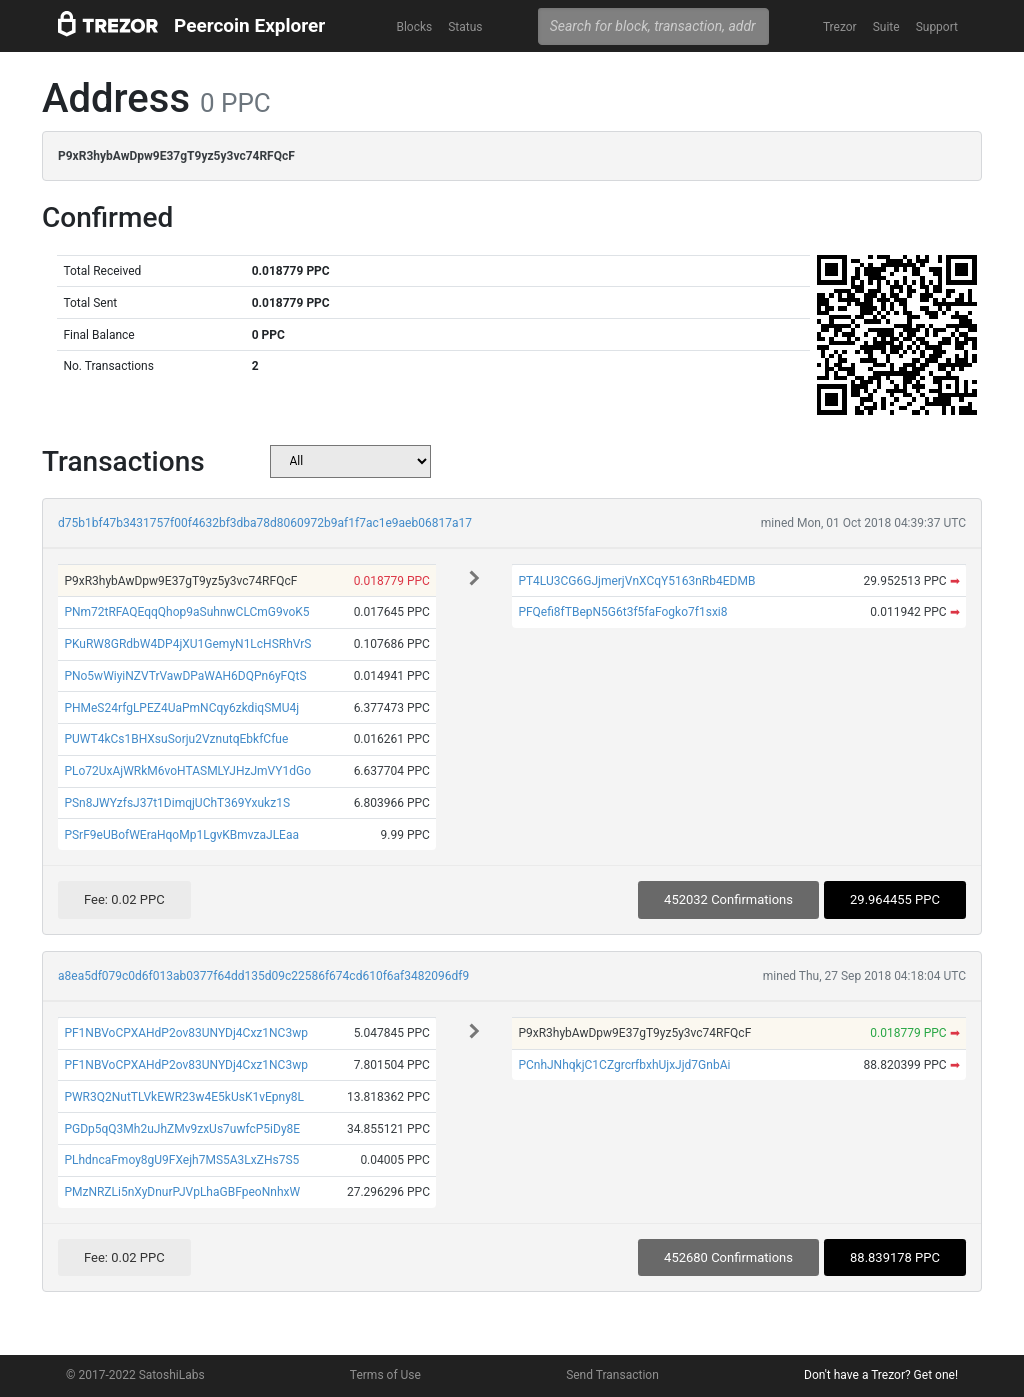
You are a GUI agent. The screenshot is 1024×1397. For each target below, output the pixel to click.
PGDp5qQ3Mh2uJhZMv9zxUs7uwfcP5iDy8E (182, 1129)
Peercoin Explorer (249, 25)
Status (465, 27)
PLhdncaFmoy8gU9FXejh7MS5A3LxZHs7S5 (181, 1160)
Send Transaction (612, 1375)
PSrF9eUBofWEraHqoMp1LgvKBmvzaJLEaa (181, 835)
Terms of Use (385, 1375)
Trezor (840, 27)
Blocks (414, 27)
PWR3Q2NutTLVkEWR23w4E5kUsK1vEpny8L (184, 1097)
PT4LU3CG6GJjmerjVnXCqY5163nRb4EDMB (636, 581)
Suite (886, 27)
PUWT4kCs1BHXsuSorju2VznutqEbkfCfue (176, 739)
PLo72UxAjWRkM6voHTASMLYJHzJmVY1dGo (187, 771)
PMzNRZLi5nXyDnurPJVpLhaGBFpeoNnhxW (182, 1192)
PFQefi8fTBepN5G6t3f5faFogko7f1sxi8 (622, 612)
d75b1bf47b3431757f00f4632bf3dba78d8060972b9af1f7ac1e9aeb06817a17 (265, 523)
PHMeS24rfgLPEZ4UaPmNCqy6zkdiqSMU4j (181, 708)
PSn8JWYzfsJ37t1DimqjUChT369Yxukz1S (177, 803)
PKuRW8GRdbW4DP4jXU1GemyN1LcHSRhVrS (187, 644)
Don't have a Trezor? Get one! (881, 1375)
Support (937, 27)
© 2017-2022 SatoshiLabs (135, 1375)
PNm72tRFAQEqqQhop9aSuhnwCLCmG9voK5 (186, 612)
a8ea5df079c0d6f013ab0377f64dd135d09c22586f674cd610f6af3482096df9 (263, 976)
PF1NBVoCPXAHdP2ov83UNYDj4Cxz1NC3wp (186, 1033)
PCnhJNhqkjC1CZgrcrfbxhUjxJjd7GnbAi (624, 1065)
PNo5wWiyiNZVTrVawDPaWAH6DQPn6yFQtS (185, 676)
